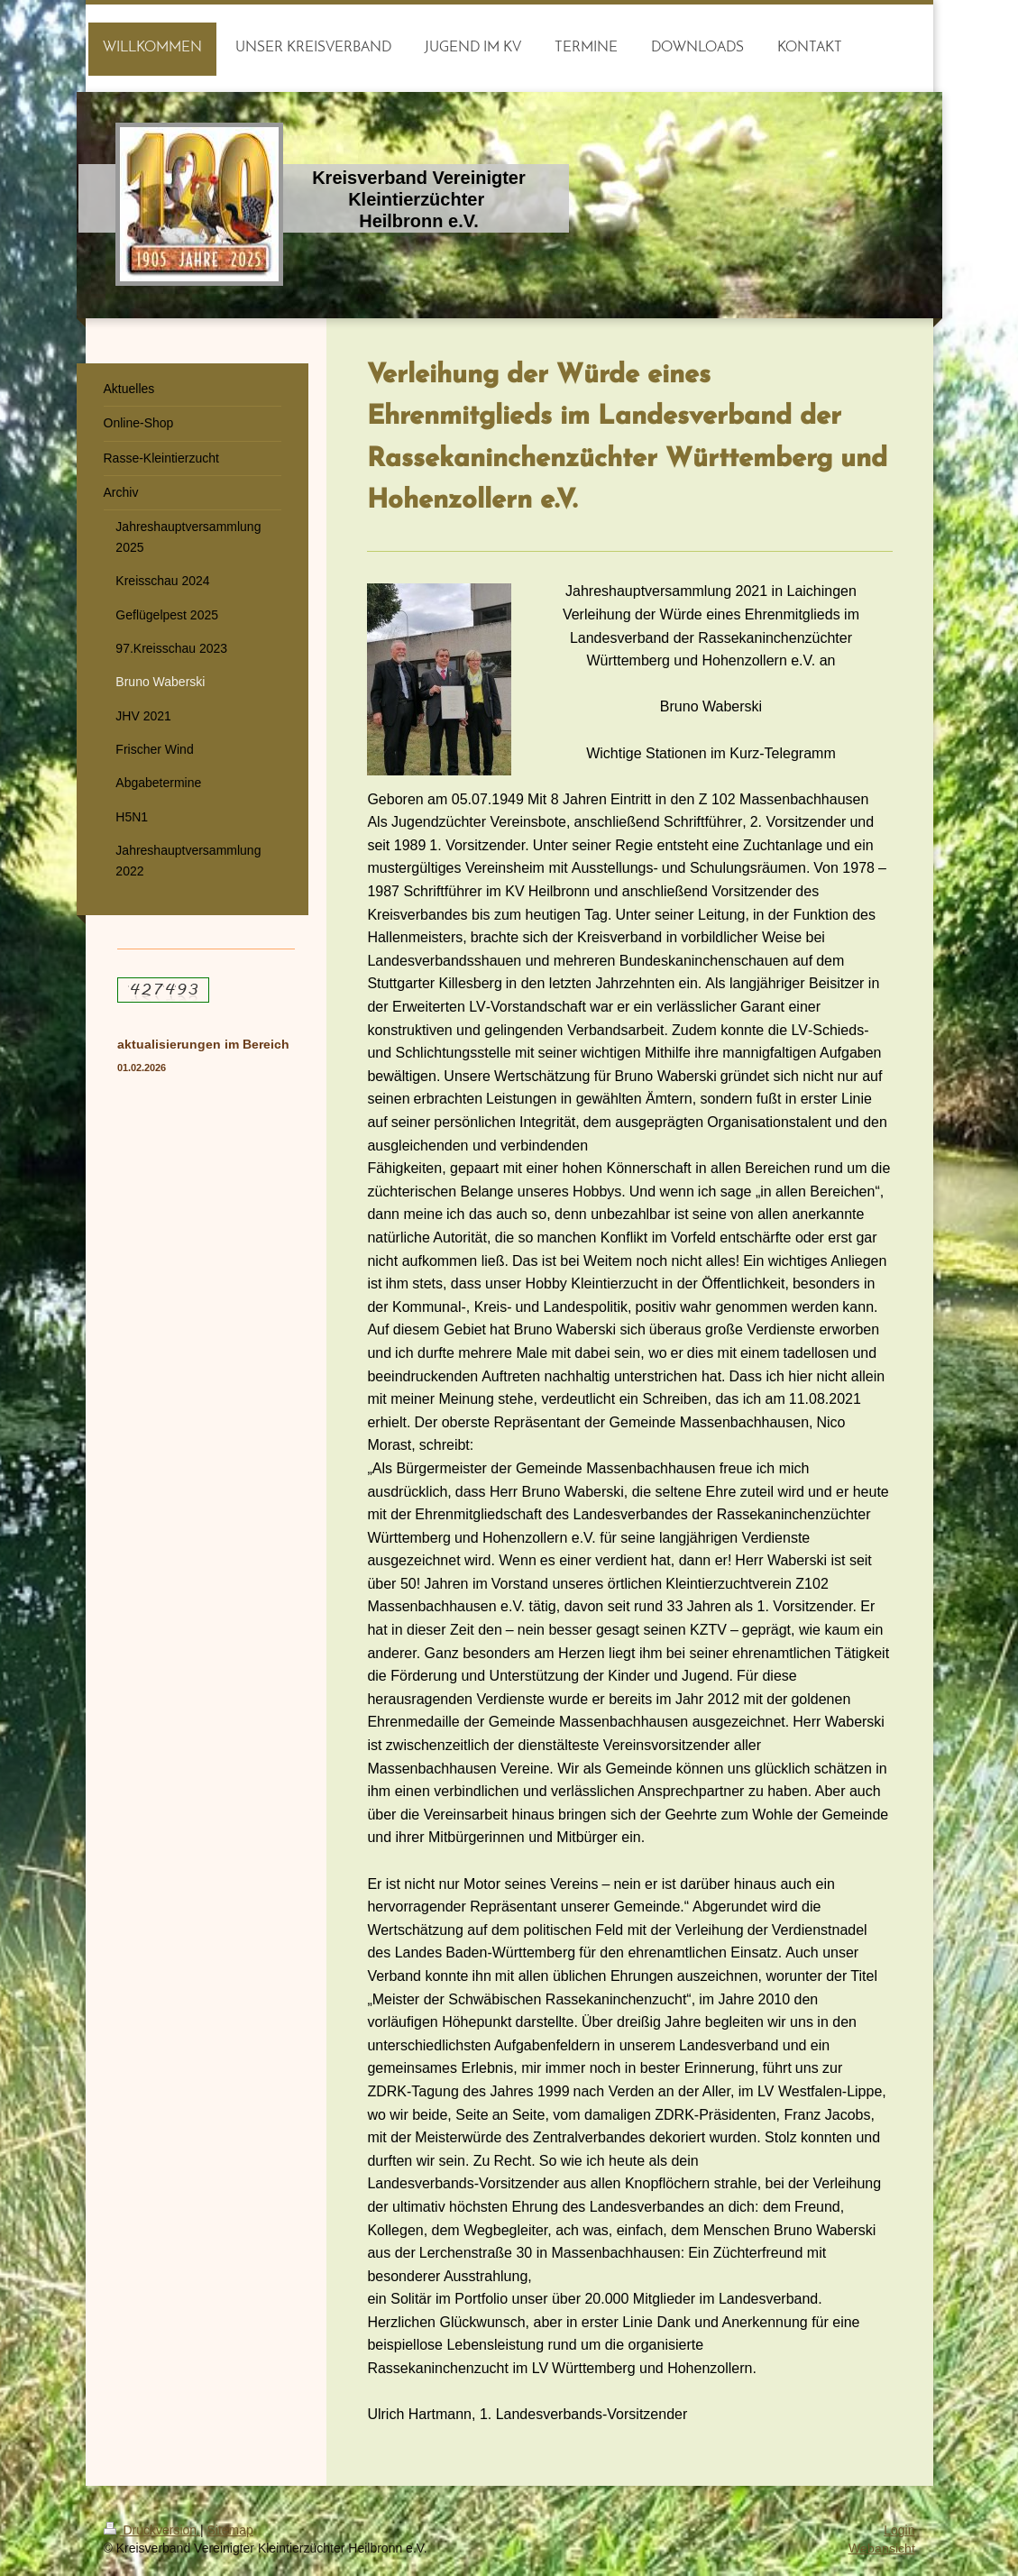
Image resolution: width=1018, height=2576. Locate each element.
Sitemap (230, 2530)
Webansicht (881, 2548)
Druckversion (152, 2530)
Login (899, 2530)
